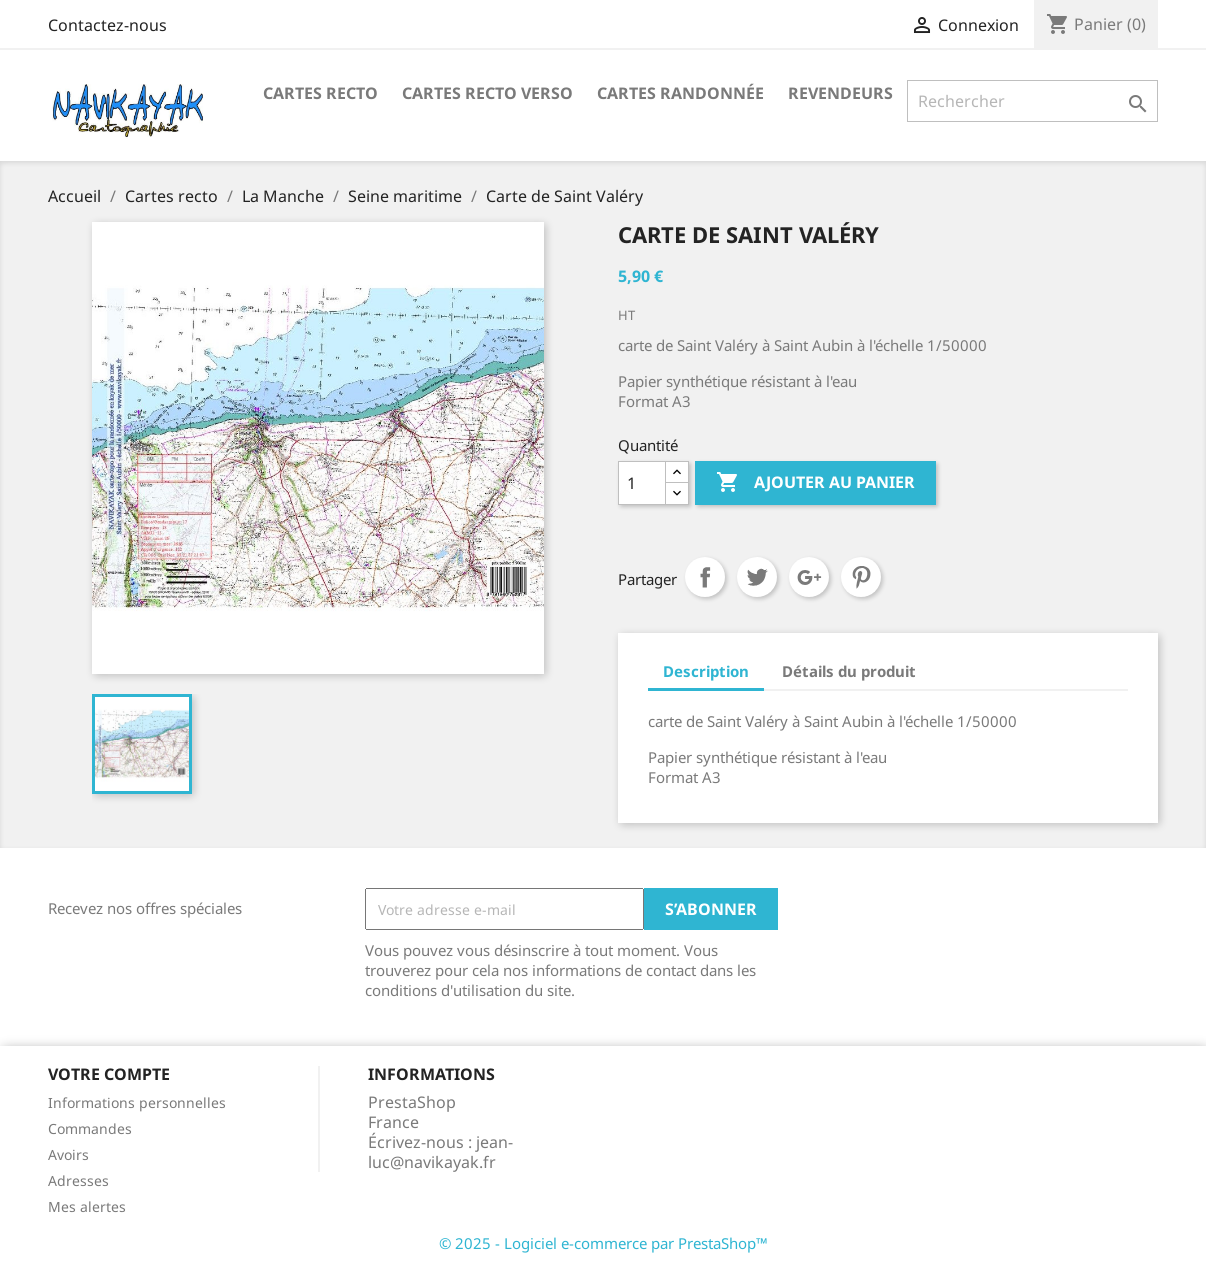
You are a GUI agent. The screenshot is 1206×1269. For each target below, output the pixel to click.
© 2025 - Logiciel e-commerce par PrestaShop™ (603, 1243)
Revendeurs (840, 93)
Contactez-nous (107, 25)
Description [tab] (706, 671)
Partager (705, 577)
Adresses (78, 1180)
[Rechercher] (1032, 101)
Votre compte (109, 1074)
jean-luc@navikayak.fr (440, 1152)
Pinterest (861, 577)
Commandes (90, 1128)
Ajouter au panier (815, 483)
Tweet (757, 577)
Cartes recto (320, 93)
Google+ (809, 577)
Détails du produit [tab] (849, 671)
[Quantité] (642, 483)
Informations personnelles (137, 1102)
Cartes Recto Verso (487, 93)
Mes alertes (87, 1206)
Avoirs (68, 1154)
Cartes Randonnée (680, 93)
